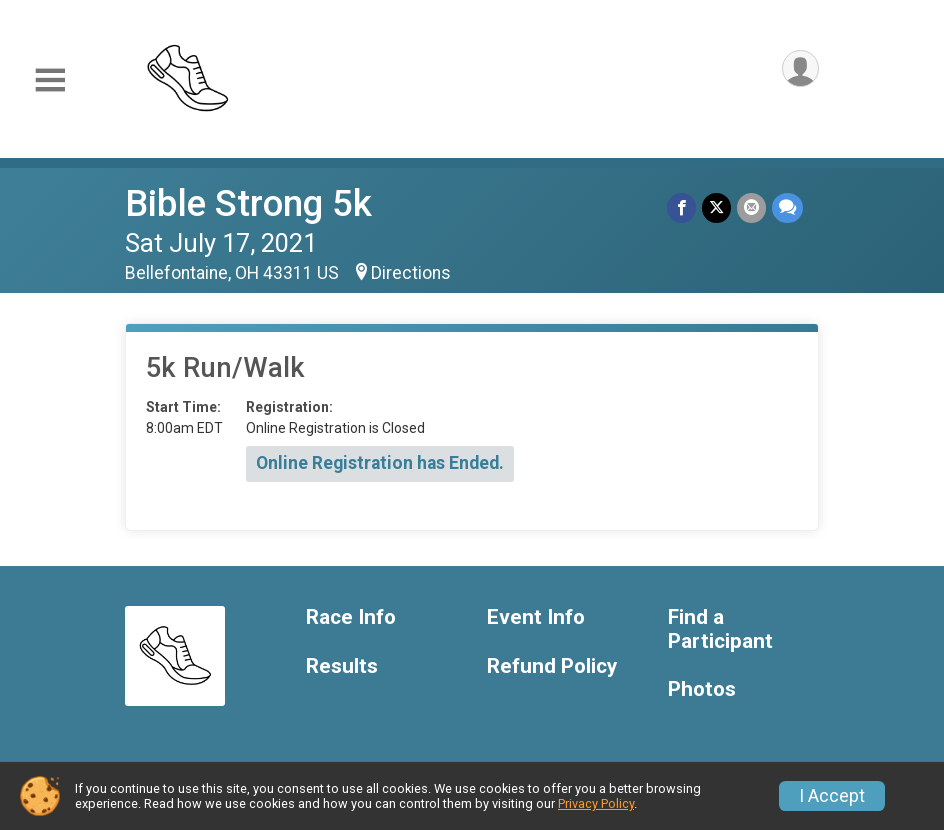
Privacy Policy (596, 803)
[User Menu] (800, 68)
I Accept (832, 796)
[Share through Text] (787, 207)
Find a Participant (720, 629)
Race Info (351, 617)
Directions (411, 273)
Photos (702, 689)
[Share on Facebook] (681, 207)
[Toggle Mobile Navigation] (50, 80)
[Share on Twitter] (716, 207)
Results (342, 666)
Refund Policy (552, 666)
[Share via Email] (751, 207)
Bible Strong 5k (248, 203)
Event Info (536, 617)
